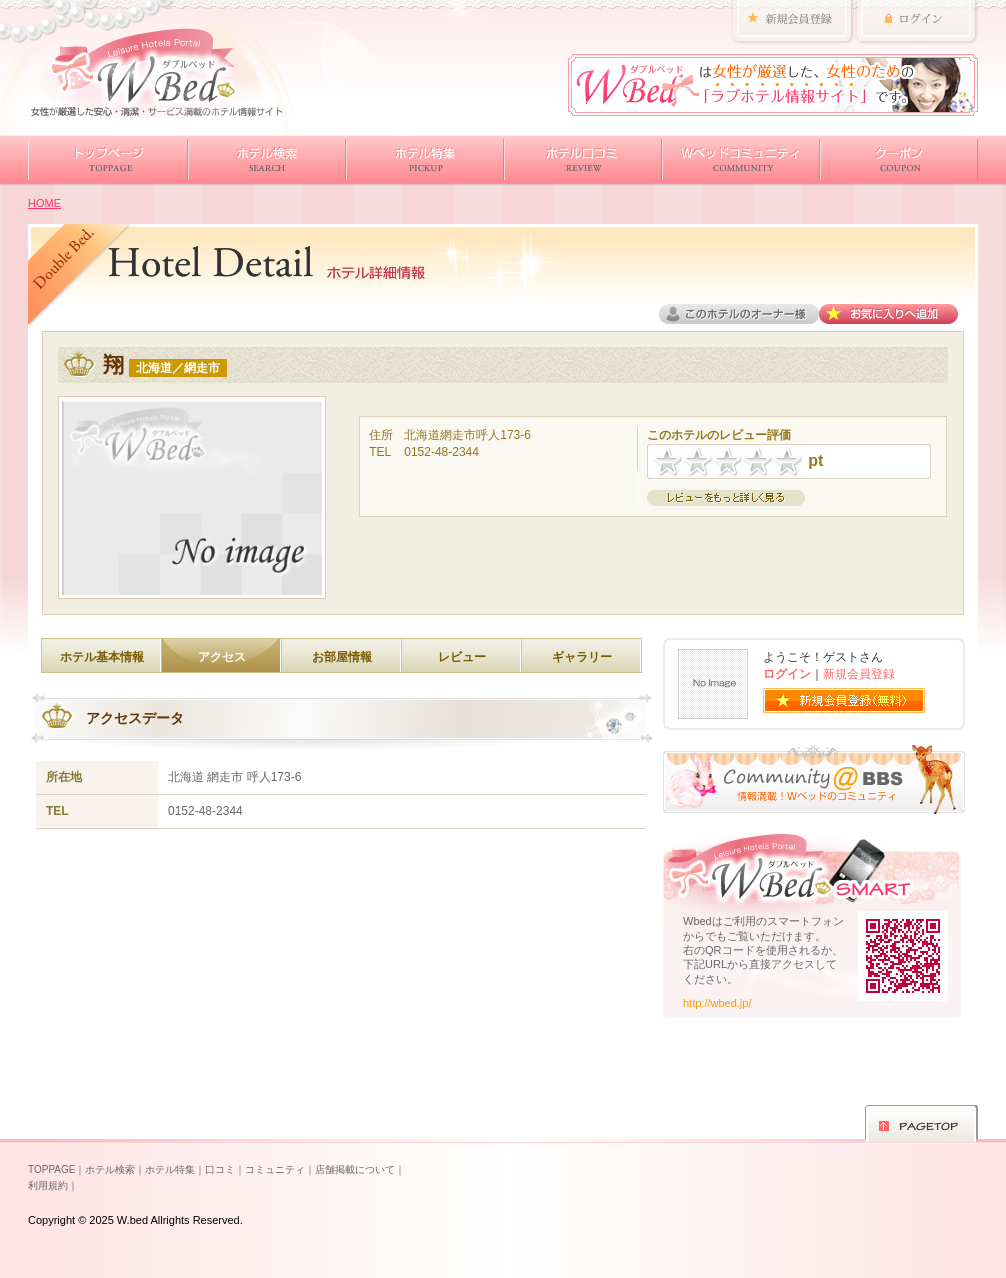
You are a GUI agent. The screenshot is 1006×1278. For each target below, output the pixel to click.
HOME (44, 203)
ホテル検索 (110, 1169)
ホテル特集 (170, 1169)
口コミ (220, 1169)
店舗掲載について (355, 1169)
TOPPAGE (51, 1169)
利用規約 (48, 1185)
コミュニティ (275, 1169)
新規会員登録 (859, 674)
